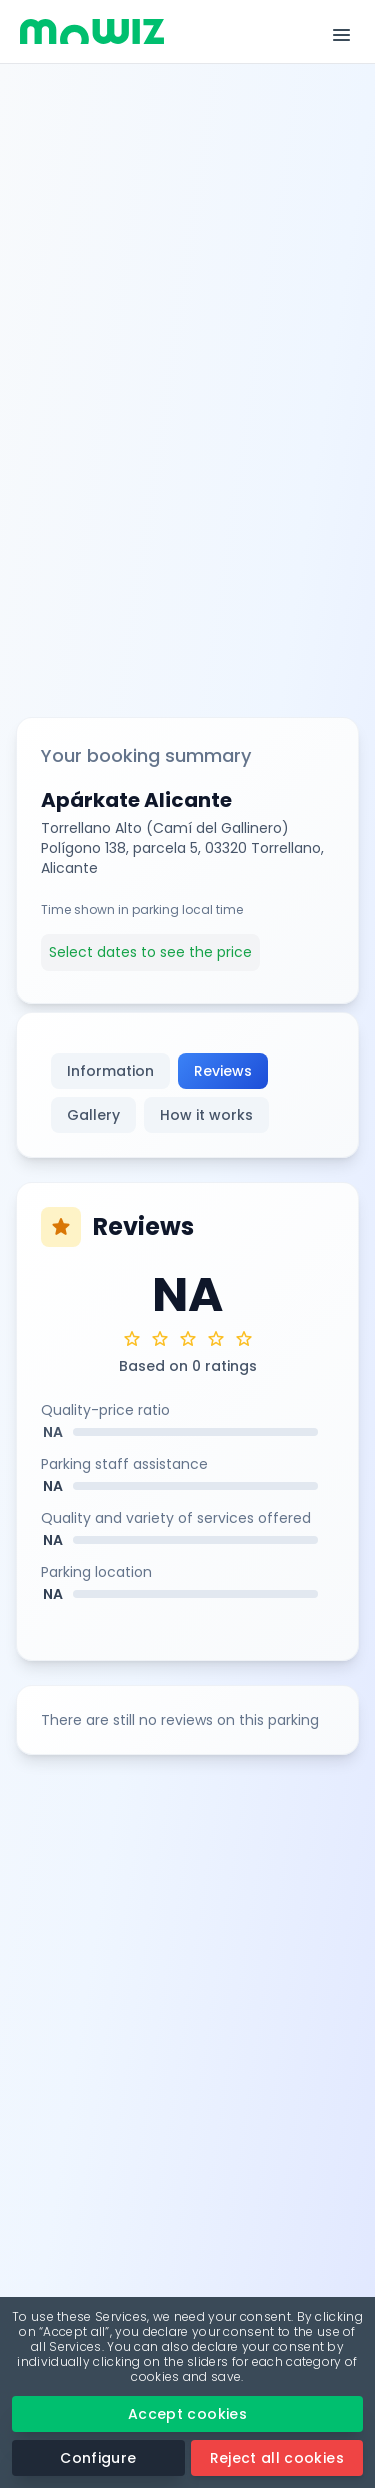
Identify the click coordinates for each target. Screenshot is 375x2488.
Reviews (223, 1071)
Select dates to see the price (150, 952)
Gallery (93, 1115)
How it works (206, 1115)
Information (110, 1071)
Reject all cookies (277, 2458)
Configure (98, 2458)
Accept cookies (187, 2414)
